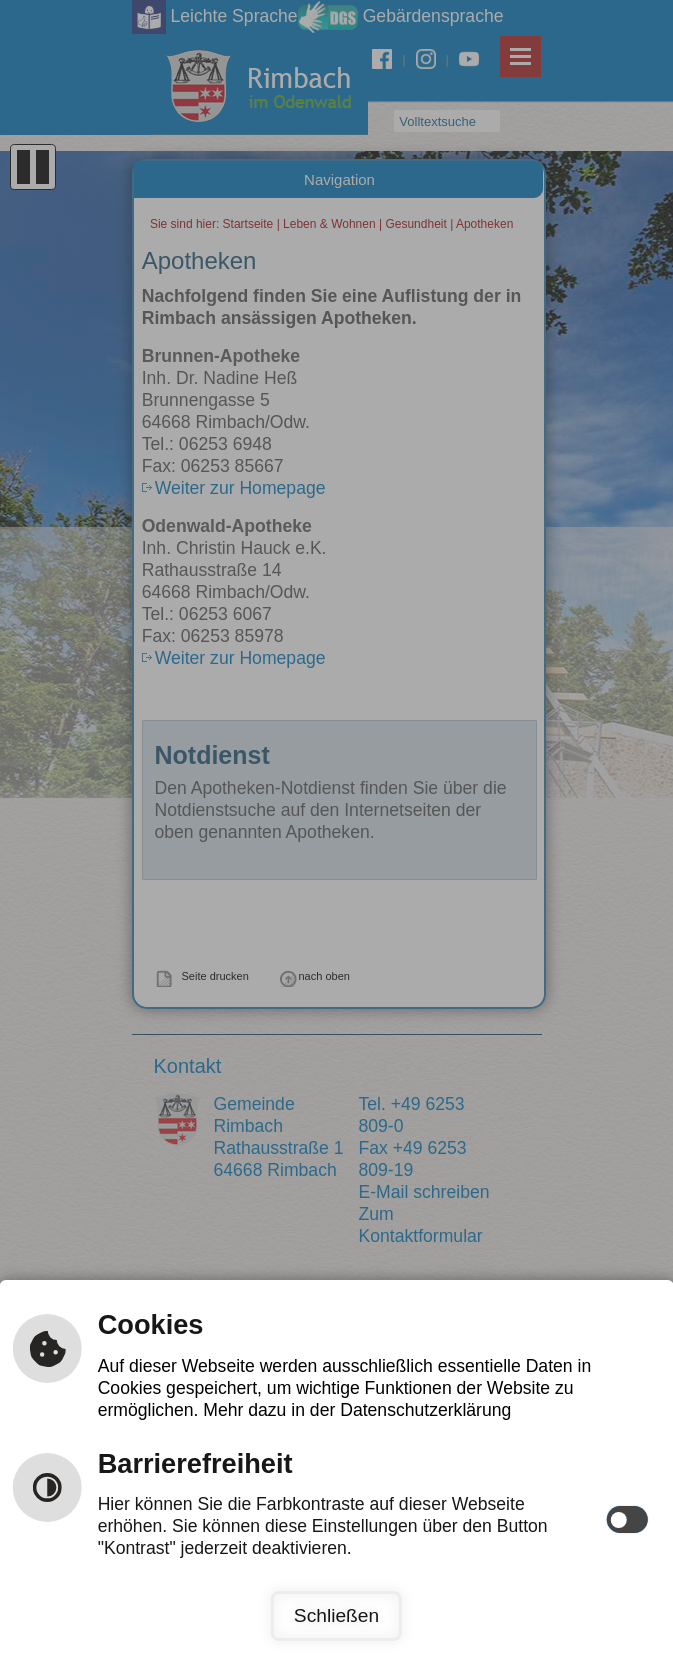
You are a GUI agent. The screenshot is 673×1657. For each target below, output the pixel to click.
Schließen (336, 1615)
